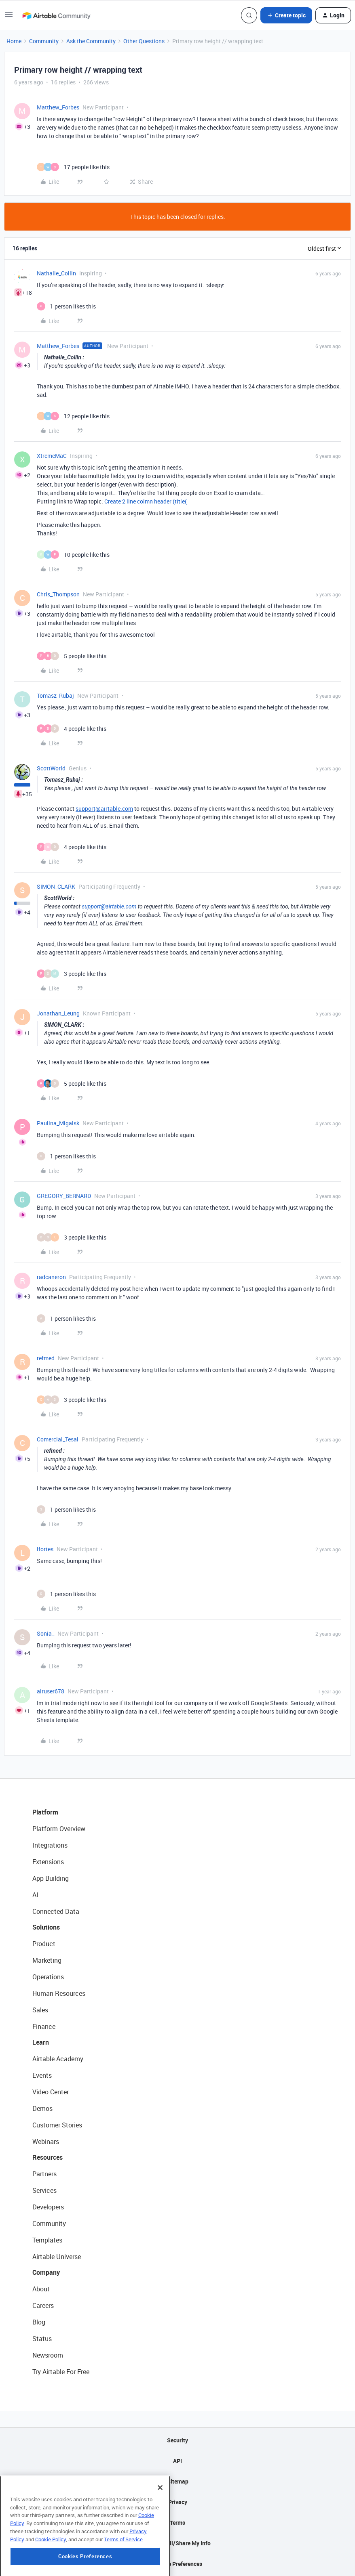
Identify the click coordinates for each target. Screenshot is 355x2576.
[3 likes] (71, 973)
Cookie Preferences (177, 2564)
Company (46, 2272)
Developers (48, 2207)
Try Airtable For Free (60, 2371)
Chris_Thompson (58, 594)
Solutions (46, 1927)
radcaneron (51, 1277)
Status (42, 2338)
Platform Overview (58, 1828)
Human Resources (58, 1993)
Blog (38, 2322)
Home (13, 41)
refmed (46, 1358)
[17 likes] (73, 167)
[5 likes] (71, 656)
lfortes (45, 1549)
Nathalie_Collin (56, 273)
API (177, 2461)
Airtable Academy (57, 2058)
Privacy (177, 2502)
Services (44, 2190)
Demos (42, 2108)
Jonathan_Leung (58, 1013)
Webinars (45, 2141)
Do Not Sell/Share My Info (178, 2543)
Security (177, 2440)
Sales (40, 2009)
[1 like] (66, 306)
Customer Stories (57, 2125)
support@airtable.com (104, 808)
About (41, 2288)
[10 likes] (73, 554)
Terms (177, 2522)
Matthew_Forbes (58, 107)
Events (42, 2075)
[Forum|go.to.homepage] (56, 15)
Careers (43, 2305)
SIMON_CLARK (56, 886)
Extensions (48, 1861)
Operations (48, 1976)
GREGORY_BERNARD (64, 1196)
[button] (9, 17)
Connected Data (55, 1911)
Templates (47, 2240)
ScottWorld (51, 768)
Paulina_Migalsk (58, 1123)
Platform (45, 1812)
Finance (43, 2026)
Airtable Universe (56, 2256)
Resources (47, 2157)
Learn (40, 2042)
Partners (44, 2173)
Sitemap (177, 2481)
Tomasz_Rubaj (55, 695)
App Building (50, 1878)
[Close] (160, 2528)
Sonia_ (45, 1633)
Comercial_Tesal (57, 1439)
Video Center (50, 2091)
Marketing (46, 1960)
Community (44, 41)
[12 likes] (73, 416)
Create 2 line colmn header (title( (145, 501)
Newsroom (47, 2355)
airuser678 (50, 1691)
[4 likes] (71, 728)
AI (35, 1894)
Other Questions (144, 41)
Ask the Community (91, 41)
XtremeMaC (52, 455)
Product (43, 1943)
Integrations (50, 1845)
